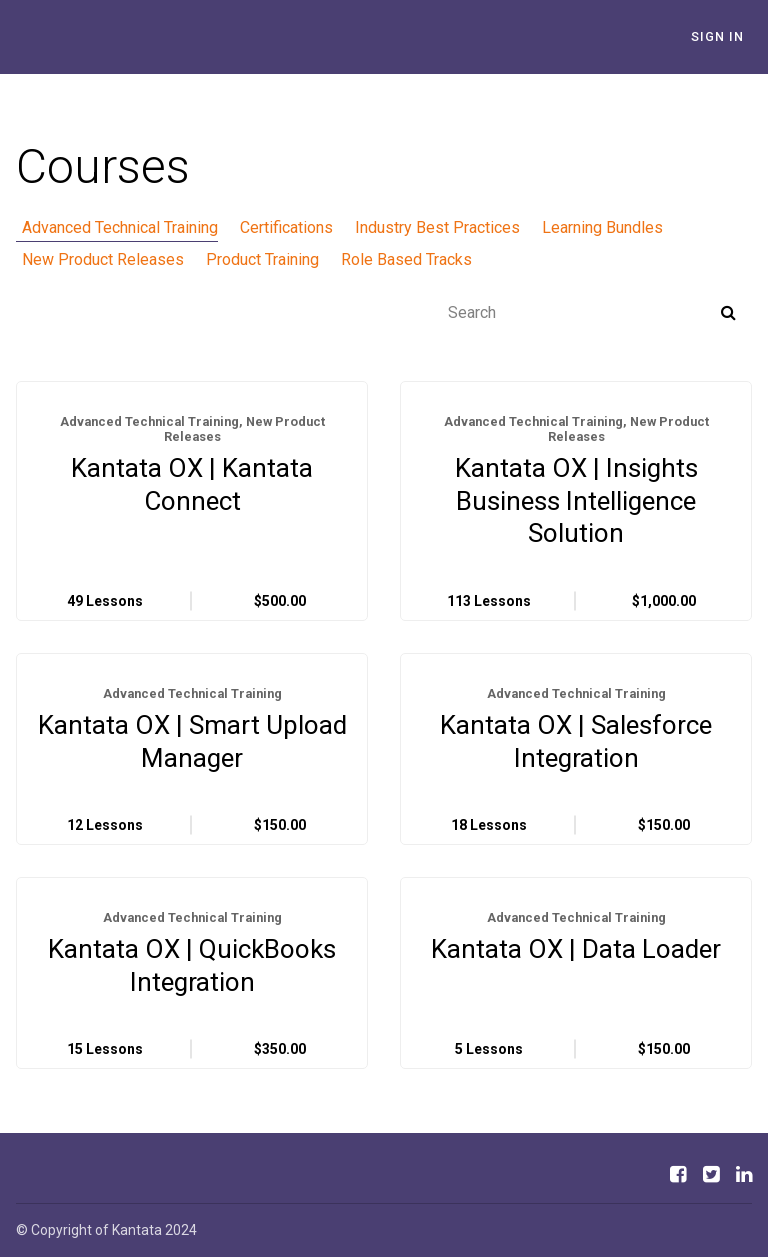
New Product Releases (97, 259)
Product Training (250, 259)
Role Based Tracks (388, 259)
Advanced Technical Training (114, 227)
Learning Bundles (578, 227)
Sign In (725, 36)
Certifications (274, 227)
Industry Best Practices (419, 227)
